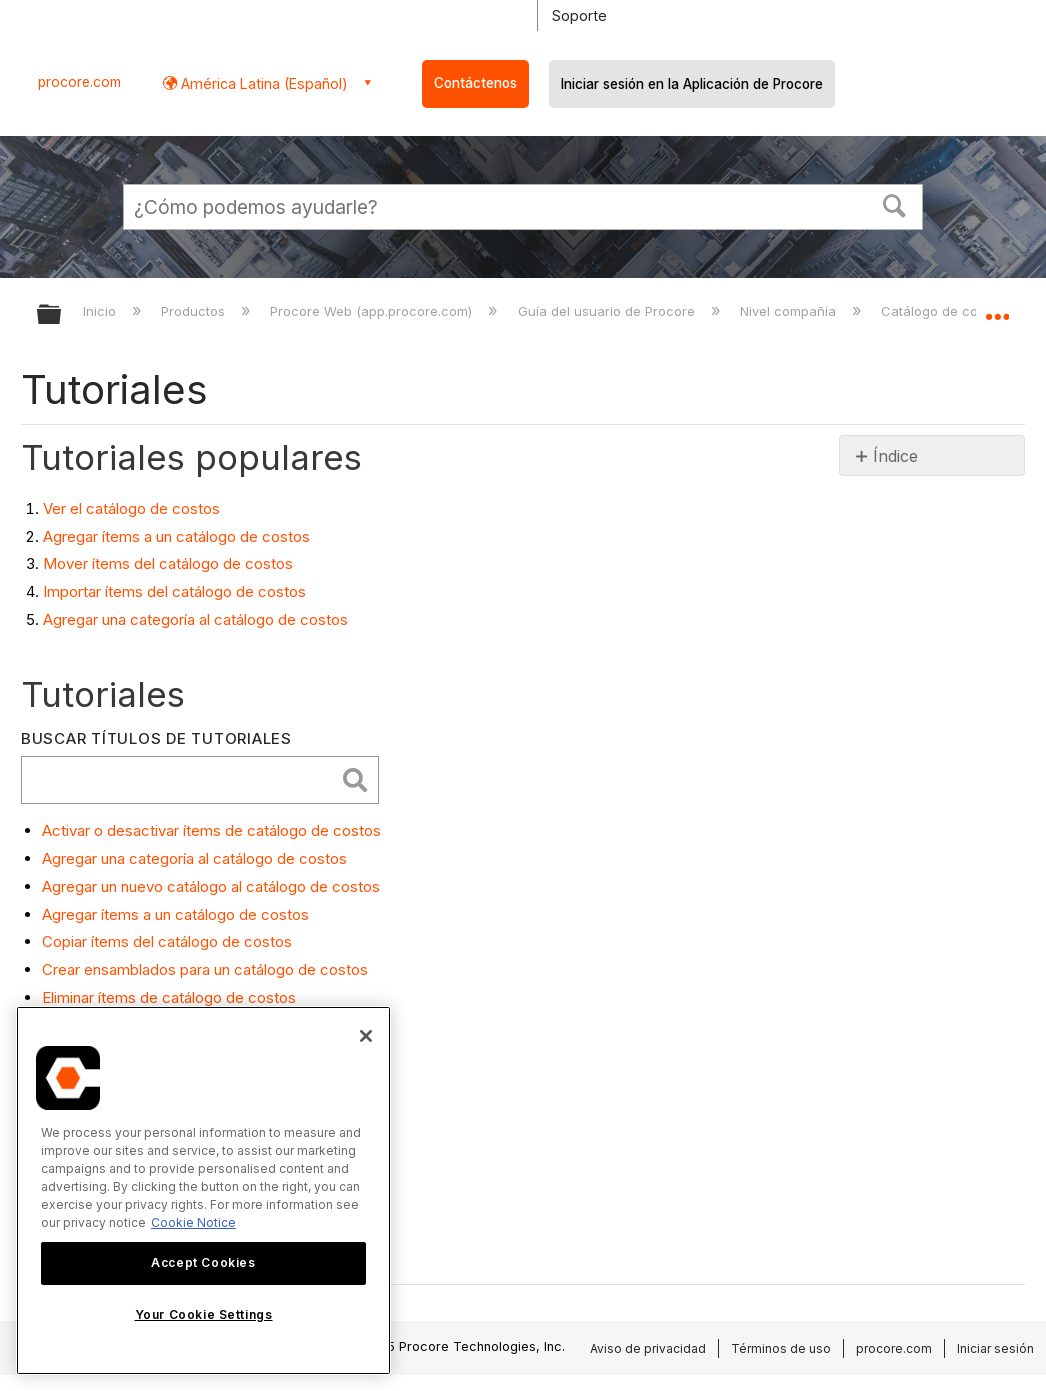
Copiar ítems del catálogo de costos (167, 941)
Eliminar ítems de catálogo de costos (169, 997)
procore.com (79, 82)
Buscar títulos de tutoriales (156, 738)
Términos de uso (781, 1348)
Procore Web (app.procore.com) (373, 311)
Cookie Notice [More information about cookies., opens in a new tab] (193, 1222)
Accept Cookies (203, 1262)
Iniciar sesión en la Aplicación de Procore (692, 84)
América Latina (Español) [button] (262, 83)
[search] (183, 780)
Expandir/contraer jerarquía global (62, 315)
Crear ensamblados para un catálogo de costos (205, 969)
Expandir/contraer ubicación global (997, 308)
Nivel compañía (790, 311)
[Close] (366, 1036)
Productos (195, 311)
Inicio (101, 311)
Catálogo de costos (944, 311)
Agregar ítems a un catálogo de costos (176, 536)
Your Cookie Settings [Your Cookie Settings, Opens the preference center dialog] (204, 1314)
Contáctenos (475, 83)
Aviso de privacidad (648, 1348)
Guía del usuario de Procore (608, 311)
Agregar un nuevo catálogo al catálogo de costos (211, 886)
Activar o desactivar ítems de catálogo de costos (211, 830)
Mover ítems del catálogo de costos (168, 563)
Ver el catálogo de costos (131, 508)
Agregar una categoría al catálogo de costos (195, 619)
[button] (895, 204)
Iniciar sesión (995, 1348)
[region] (203, 1190)
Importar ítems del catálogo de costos (174, 591)
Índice (895, 456)
